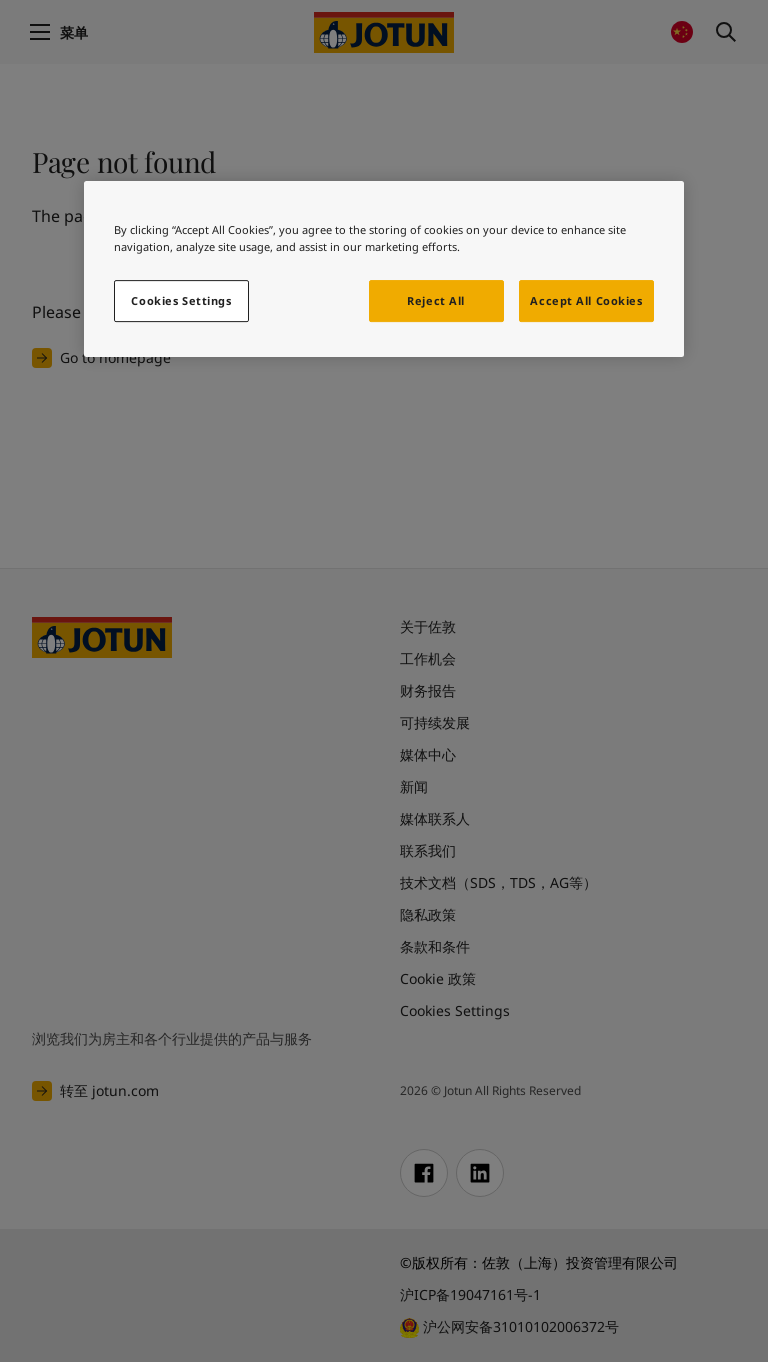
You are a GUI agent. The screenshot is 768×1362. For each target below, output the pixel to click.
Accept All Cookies (586, 301)
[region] (384, 269)
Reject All (436, 301)
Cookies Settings (181, 301)
